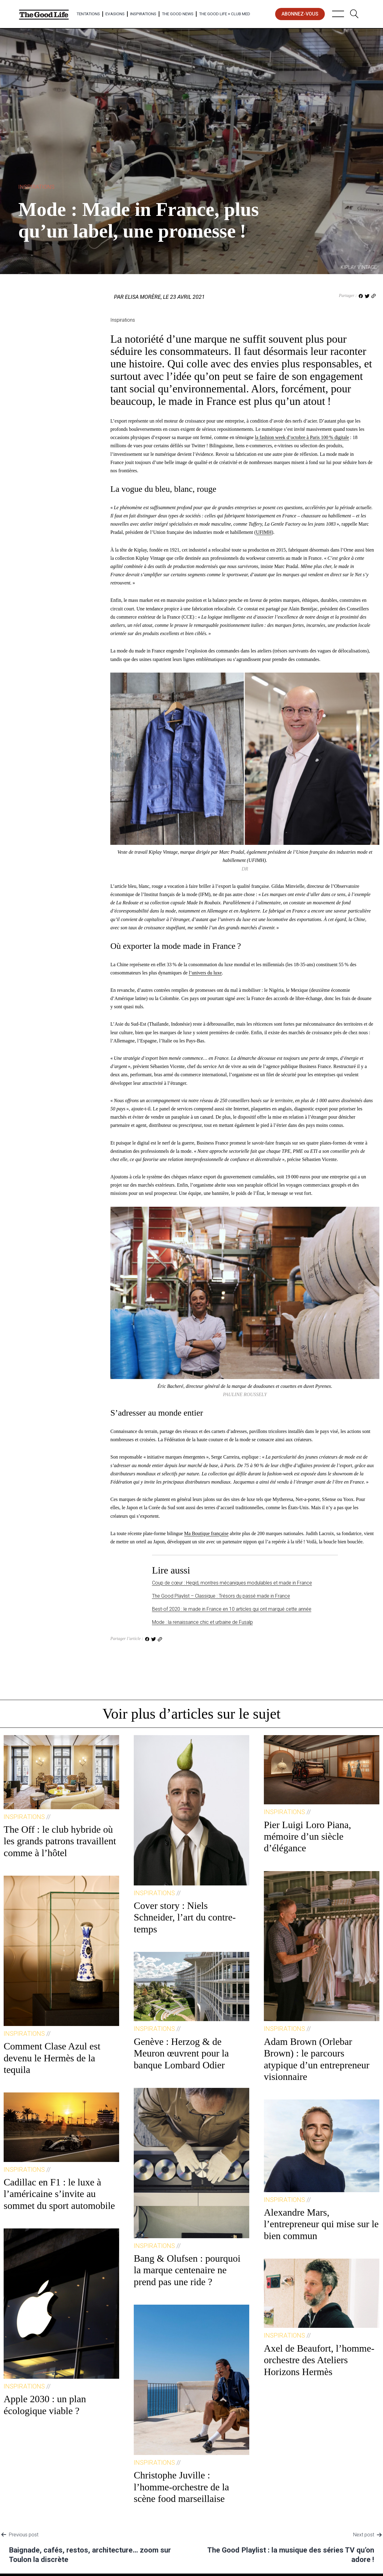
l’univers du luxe (205, 972)
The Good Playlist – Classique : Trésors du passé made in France (221, 1596)
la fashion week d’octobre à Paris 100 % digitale (302, 437)
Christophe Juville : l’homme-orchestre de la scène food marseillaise (181, 2487)
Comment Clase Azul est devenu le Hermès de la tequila (52, 2058)
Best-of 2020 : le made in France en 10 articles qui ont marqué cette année (231, 1609)
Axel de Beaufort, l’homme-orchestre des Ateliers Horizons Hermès (319, 2360)
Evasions (115, 13)
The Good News (177, 13)
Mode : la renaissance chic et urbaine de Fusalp (202, 1622)
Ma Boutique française (206, 1533)
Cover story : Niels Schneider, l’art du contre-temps (185, 1917)
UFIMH (264, 532)
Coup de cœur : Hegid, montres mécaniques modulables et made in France (232, 1583)
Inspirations (143, 13)
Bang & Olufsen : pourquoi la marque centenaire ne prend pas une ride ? (187, 2270)
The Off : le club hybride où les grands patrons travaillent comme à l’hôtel (60, 1841)
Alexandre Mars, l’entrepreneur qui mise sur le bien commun (321, 2224)
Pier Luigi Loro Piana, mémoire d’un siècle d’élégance (307, 1836)
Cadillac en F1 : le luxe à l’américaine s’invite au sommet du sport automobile (59, 2194)
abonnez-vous (300, 14)
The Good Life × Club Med (224, 13)
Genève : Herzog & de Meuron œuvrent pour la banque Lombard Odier (181, 2053)
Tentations (88, 13)
